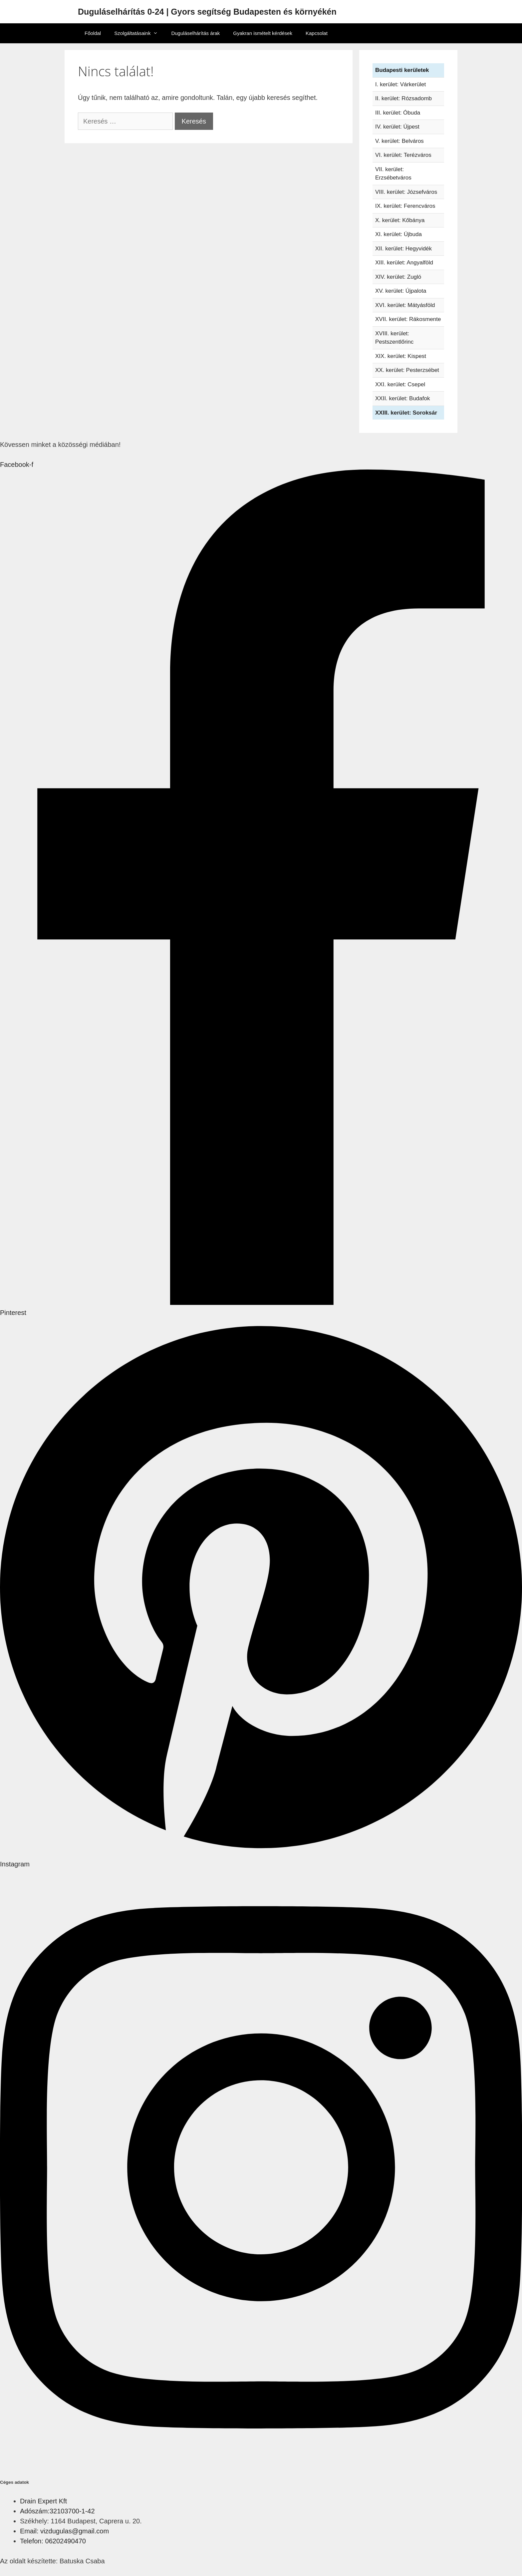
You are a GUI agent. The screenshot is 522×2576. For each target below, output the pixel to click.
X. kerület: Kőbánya (399, 220)
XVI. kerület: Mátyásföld (405, 305)
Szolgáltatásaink (139, 33)
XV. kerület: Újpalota (400, 291)
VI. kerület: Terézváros (403, 155)
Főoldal (93, 33)
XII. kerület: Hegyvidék (403, 248)
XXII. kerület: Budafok (402, 398)
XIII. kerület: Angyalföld (404, 262)
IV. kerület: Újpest (397, 127)
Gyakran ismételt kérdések (262, 33)
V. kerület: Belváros (399, 141)
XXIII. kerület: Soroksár (406, 413)
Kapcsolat (317, 33)
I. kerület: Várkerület (400, 84)
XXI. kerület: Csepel (400, 384)
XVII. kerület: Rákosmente (408, 319)
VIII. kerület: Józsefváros (406, 192)
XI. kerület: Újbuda (398, 234)
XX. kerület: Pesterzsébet (407, 370)
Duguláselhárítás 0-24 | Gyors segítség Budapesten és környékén (207, 11)
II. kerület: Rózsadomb (403, 98)
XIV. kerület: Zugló (398, 277)
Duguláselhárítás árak (195, 33)
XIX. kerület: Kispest (400, 356)
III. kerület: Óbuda (397, 113)
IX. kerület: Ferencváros (405, 206)
